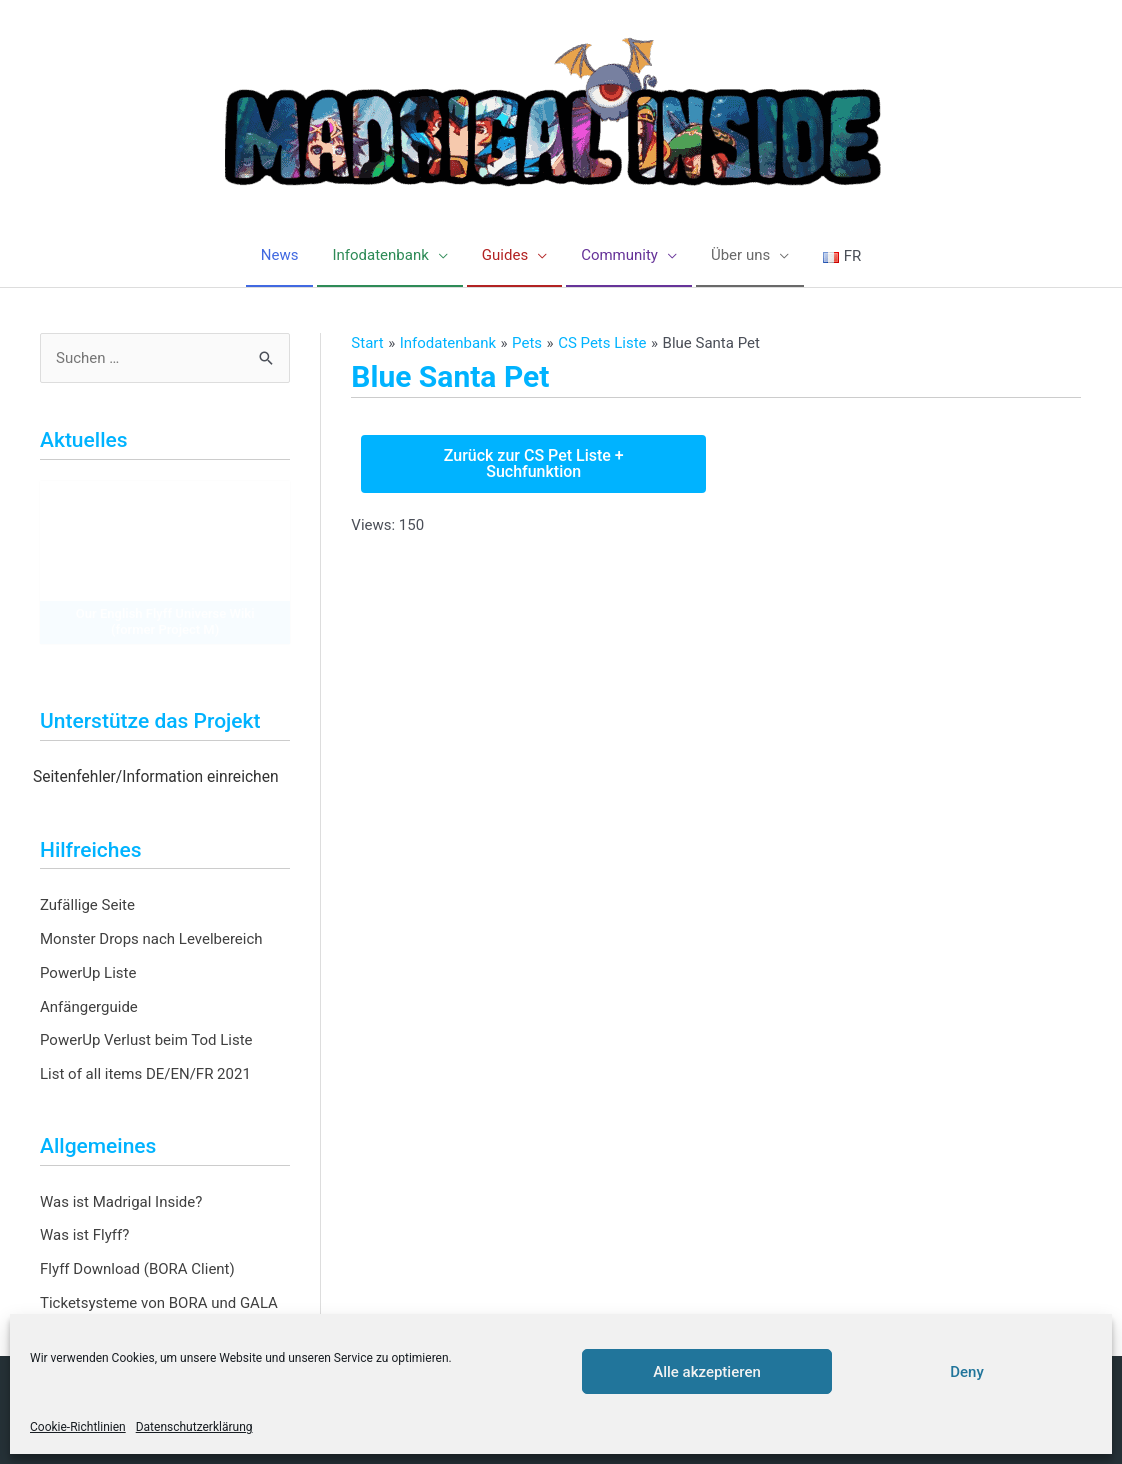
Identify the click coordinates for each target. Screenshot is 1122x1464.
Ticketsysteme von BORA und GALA (159, 1303)
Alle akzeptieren (707, 1372)
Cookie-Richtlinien (78, 1427)
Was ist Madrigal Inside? (121, 1202)
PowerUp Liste (88, 973)
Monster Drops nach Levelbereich (151, 939)
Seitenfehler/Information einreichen (156, 777)
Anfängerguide (89, 1007)
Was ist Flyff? (84, 1235)
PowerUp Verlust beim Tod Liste (146, 1040)
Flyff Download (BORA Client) (137, 1269)
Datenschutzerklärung (194, 1427)
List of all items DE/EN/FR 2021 (145, 1074)
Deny (967, 1372)
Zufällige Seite (87, 905)
